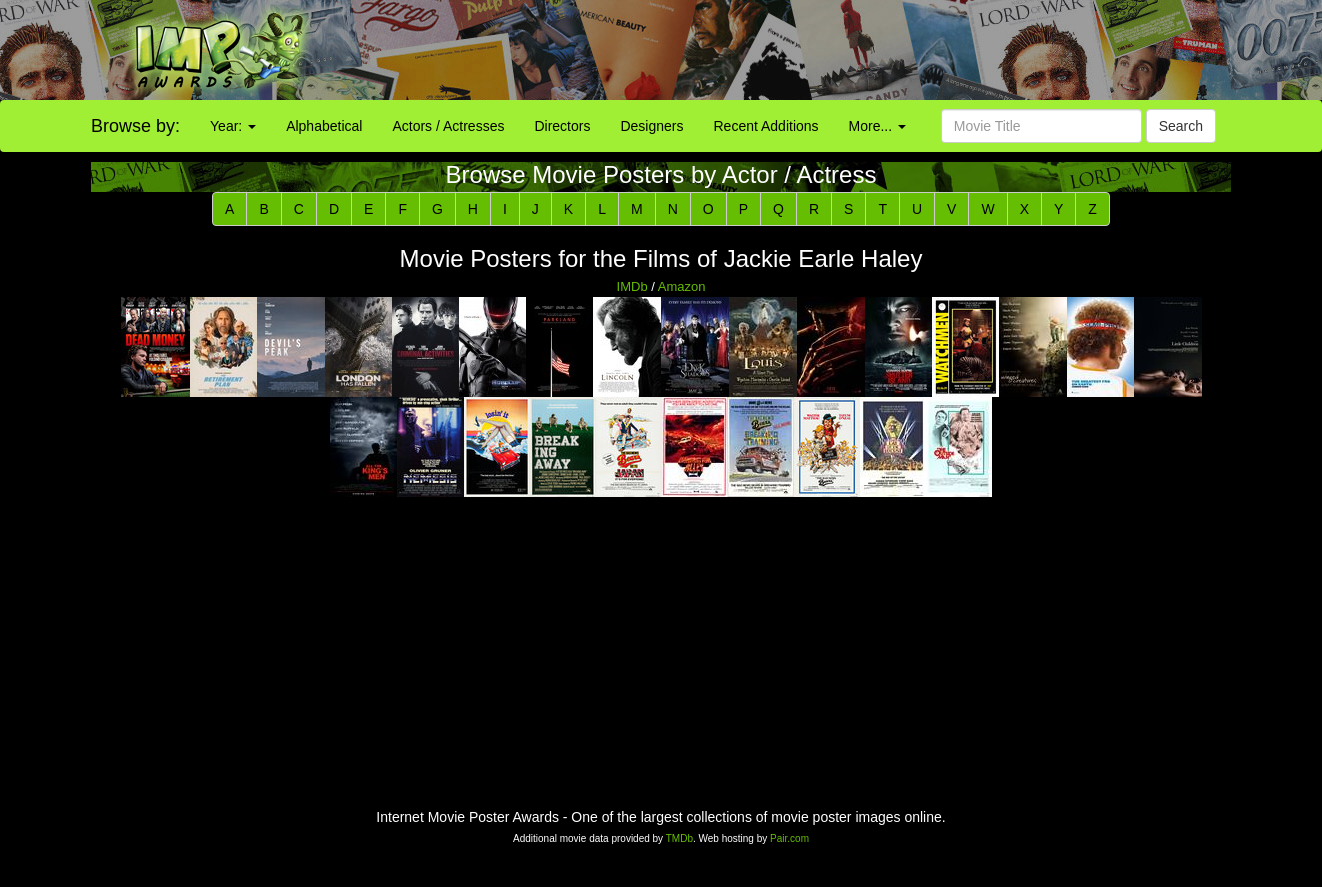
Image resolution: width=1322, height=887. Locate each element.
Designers (651, 126)
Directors (562, 126)
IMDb (632, 286)
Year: (233, 126)
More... (877, 126)
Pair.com (789, 838)
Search (1181, 126)
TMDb (679, 838)
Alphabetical (324, 126)
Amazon (682, 286)
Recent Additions (766, 126)
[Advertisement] (826, 50)
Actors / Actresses (448, 126)
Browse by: (135, 126)
